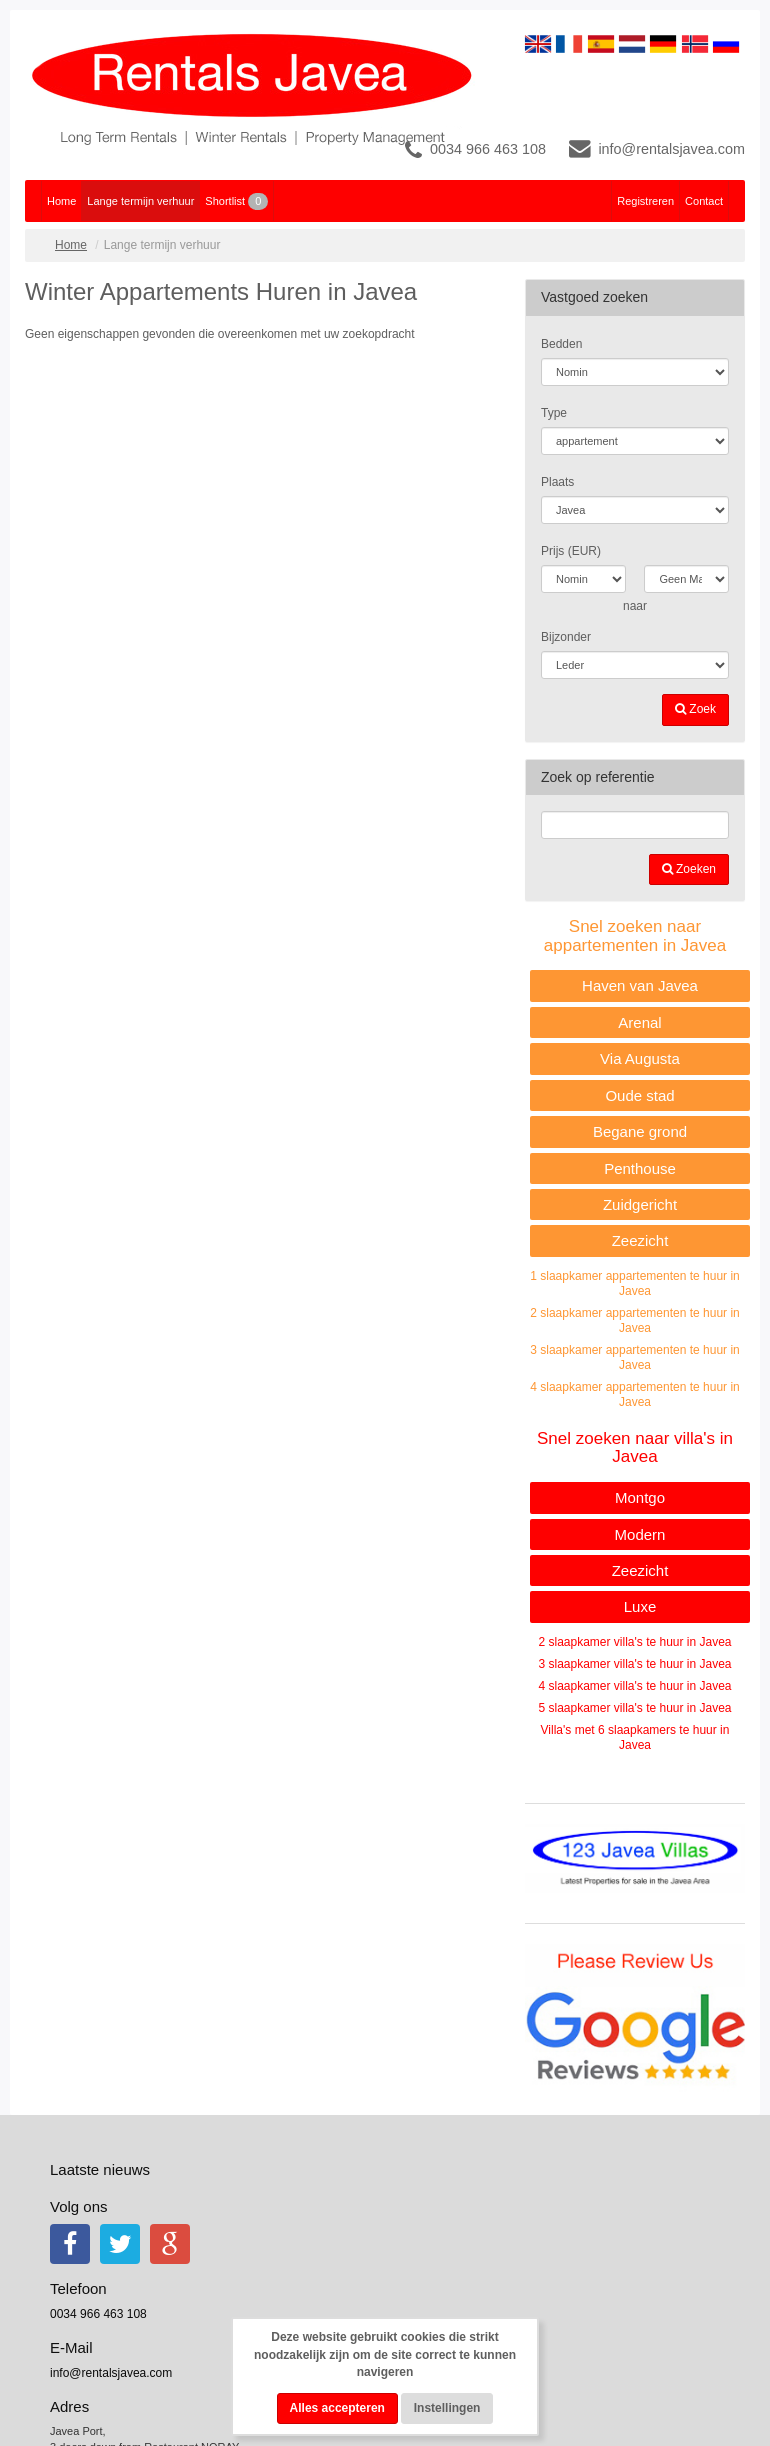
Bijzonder (566, 637)
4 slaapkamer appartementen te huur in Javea (634, 1394)
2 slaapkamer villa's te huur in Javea (634, 1642)
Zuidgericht (640, 1204)
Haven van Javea (640, 985)
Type (554, 413)
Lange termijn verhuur (140, 201)
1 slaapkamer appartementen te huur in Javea (634, 1283)
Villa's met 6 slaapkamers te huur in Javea (635, 1737)
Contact (704, 201)
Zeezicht (640, 1240)
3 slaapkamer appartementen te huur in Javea (634, 1357)
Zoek (695, 709)
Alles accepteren (337, 2408)
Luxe (640, 1606)
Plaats (557, 482)
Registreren (645, 201)
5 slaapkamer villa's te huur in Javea (634, 1708)
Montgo (640, 1497)
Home (61, 201)
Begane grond (640, 1131)
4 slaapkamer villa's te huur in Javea (634, 1686)
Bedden (561, 344)
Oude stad (639, 1095)
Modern (640, 1534)
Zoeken (689, 869)
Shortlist (236, 201)
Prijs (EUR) (571, 551)
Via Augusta (640, 1058)
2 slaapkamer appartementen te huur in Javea (634, 1320)
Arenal (639, 1022)
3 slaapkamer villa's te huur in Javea (634, 1664)
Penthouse (640, 1168)
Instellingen (447, 2408)
